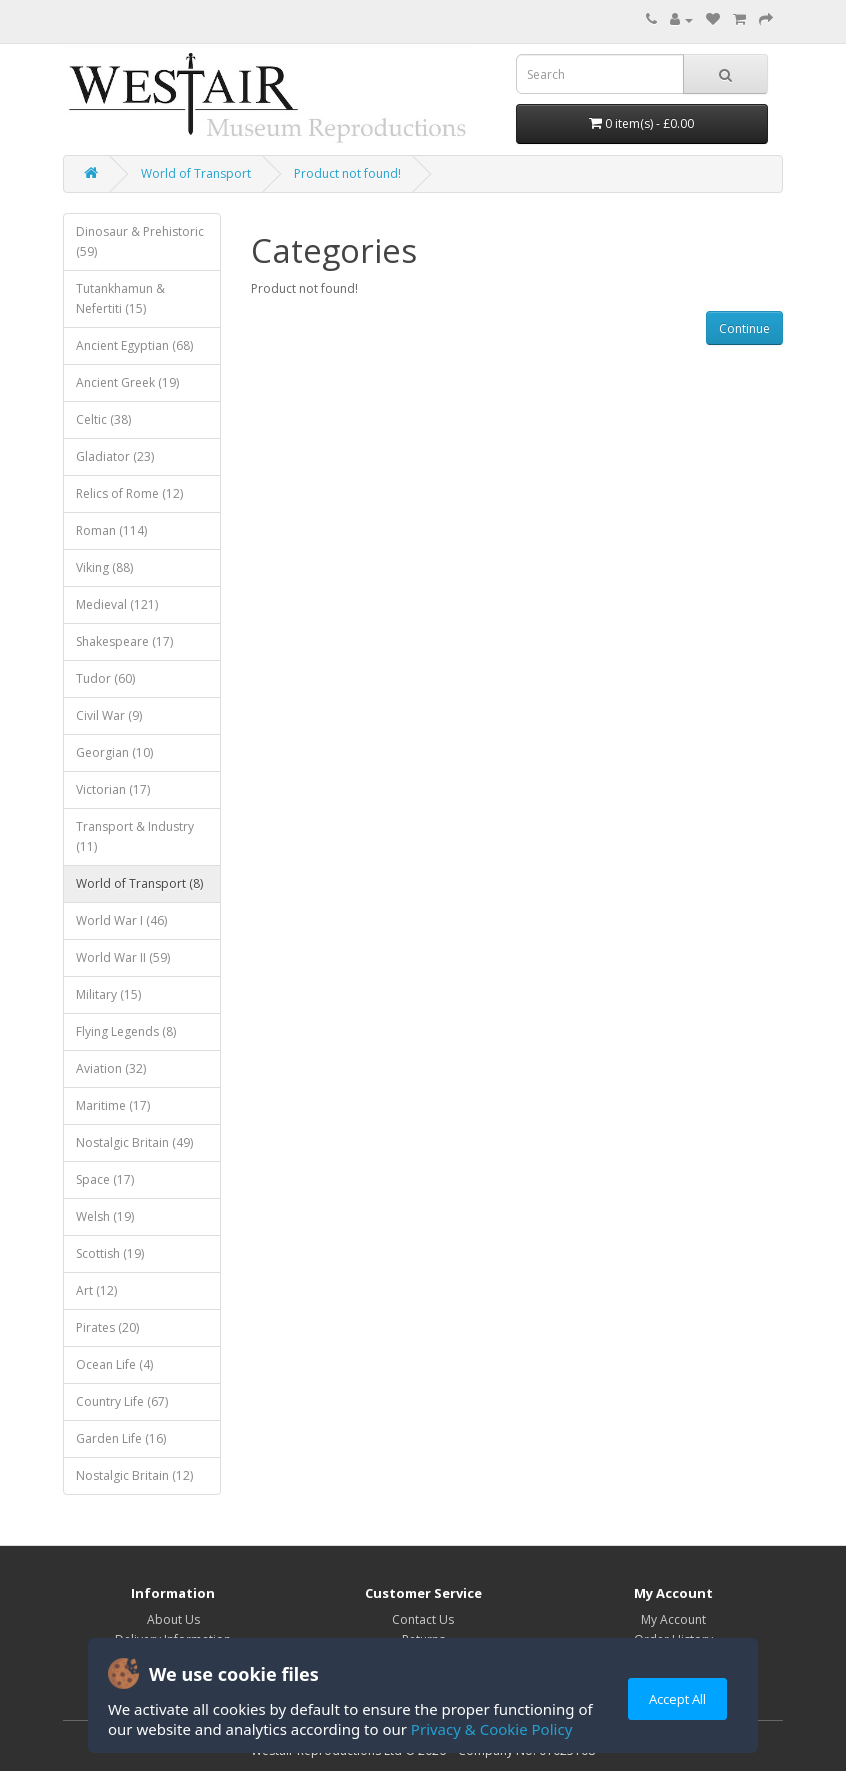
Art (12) (96, 1290)
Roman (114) (111, 530)
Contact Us (423, 1619)
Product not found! (347, 173)
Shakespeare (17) (124, 641)
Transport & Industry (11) (135, 836)
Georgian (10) (114, 752)
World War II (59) (123, 957)
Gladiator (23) (115, 456)
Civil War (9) (109, 715)
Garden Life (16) (121, 1438)
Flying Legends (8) (126, 1031)
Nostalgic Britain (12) (134, 1475)
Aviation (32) (111, 1068)
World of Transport (196, 173)
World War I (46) (121, 920)
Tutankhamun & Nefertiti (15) (120, 298)
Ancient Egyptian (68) (134, 345)
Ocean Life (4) (114, 1364)
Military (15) (108, 994)
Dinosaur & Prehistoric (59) (140, 241)
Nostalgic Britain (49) (134, 1142)
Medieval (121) (117, 604)
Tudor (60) (105, 678)
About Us (173, 1619)
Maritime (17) (113, 1105)
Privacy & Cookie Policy (491, 1729)
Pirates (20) (107, 1327)
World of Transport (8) (139, 883)
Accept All (677, 1699)
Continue (744, 328)
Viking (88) (104, 567)
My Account (673, 1619)
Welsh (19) (105, 1216)
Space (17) (105, 1179)
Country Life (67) (122, 1401)
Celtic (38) (103, 419)
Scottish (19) (110, 1253)
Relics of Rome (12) (129, 493)
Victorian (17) (113, 789)
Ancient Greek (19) (127, 382)
